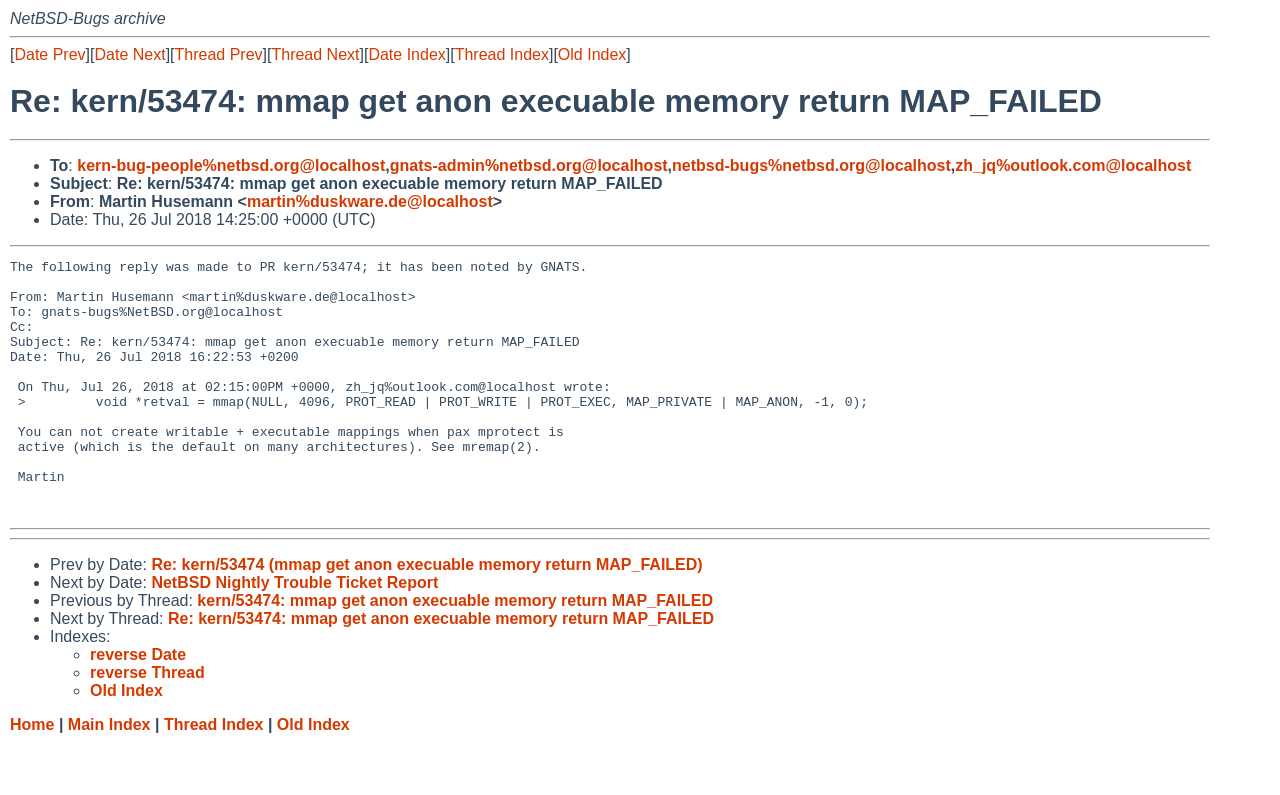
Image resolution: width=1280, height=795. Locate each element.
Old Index (592, 54)
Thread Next (315, 54)
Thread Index (502, 54)
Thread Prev (219, 54)
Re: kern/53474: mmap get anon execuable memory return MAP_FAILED (441, 669)
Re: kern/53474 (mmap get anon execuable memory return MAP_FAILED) (426, 615)
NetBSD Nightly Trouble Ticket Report (294, 633)
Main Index (109, 775)
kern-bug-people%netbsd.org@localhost (231, 165)
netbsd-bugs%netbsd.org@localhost (811, 165)
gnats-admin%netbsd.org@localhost (529, 165)
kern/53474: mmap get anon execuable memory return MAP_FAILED (455, 651)
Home (32, 775)
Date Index (406, 54)
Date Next (129, 54)
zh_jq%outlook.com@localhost (1073, 165)
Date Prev (49, 54)
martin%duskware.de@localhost (370, 201)
